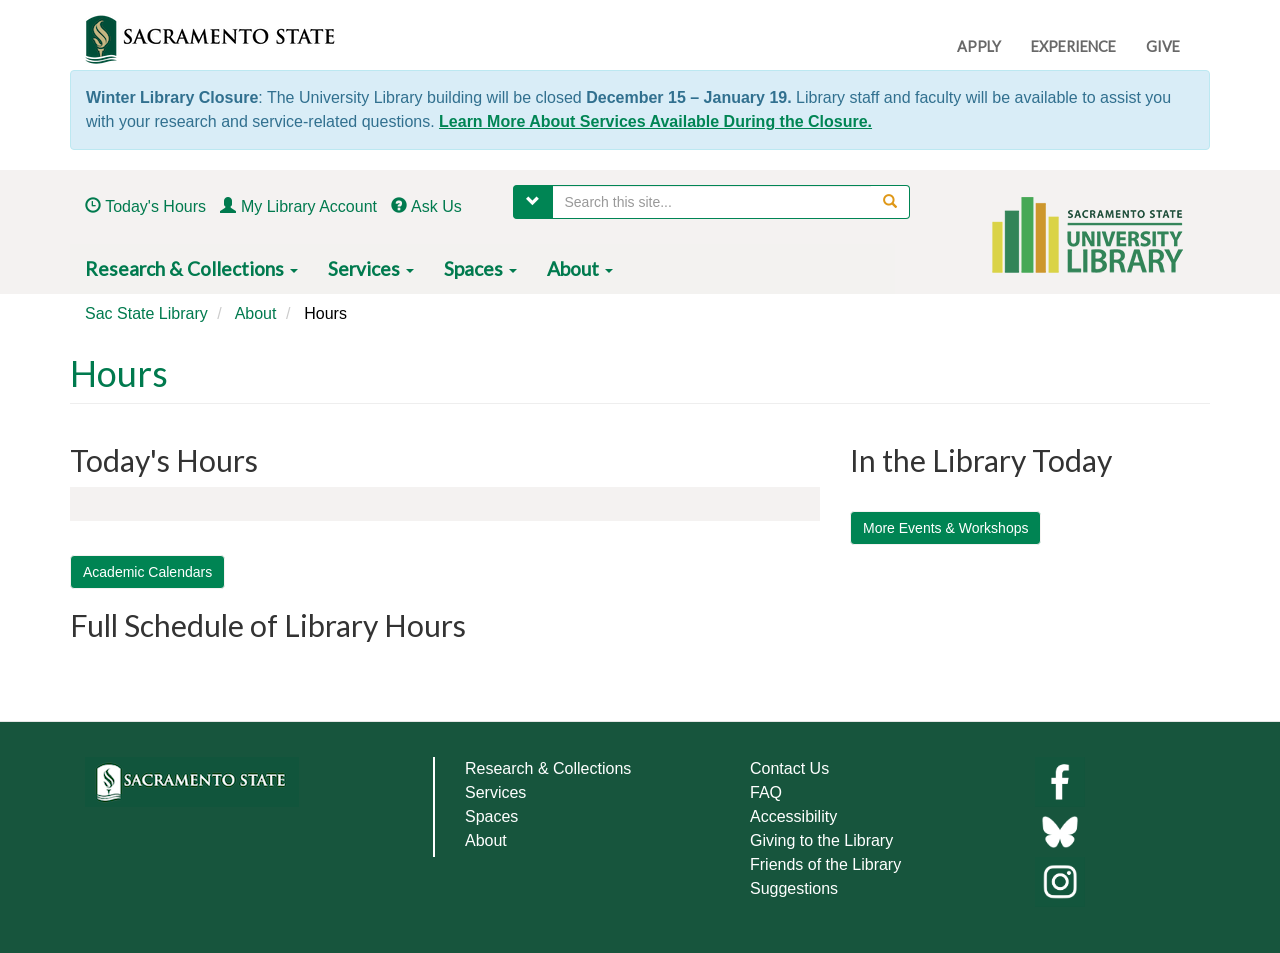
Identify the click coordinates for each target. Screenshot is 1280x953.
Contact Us (789, 768)
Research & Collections (191, 268)
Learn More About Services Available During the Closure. (655, 121)
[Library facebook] (1060, 780)
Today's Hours (155, 206)
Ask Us (436, 206)
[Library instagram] (1060, 880)
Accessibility (793, 816)
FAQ (766, 792)
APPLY (979, 46)
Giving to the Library (821, 840)
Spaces (480, 268)
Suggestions (794, 888)
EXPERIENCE (1073, 46)
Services (371, 268)
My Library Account (309, 206)
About (580, 268)
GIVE (1163, 46)
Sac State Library (146, 313)
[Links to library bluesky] (1060, 830)
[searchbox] (731, 202)
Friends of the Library (825, 864)
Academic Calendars (147, 572)
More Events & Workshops (945, 528)
